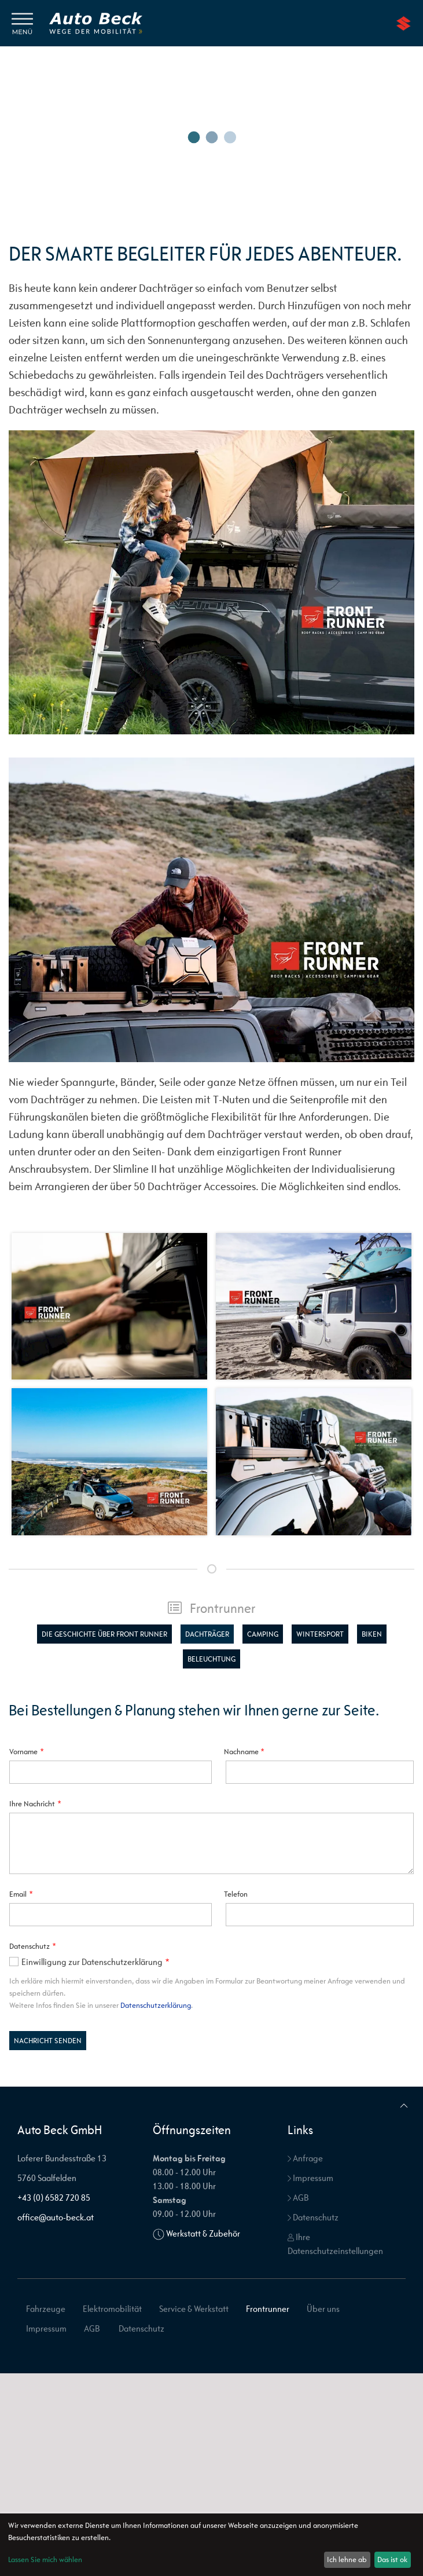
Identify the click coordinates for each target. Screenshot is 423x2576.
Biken (372, 1634)
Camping (262, 1634)
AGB (298, 2197)
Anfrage (305, 2158)
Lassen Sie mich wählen (45, 2559)
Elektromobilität (112, 2308)
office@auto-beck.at (55, 2217)
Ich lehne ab (347, 2559)
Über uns (323, 2308)
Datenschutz (313, 2217)
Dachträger (207, 1634)
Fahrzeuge (45, 2308)
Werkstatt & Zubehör (203, 2233)
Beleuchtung (211, 1659)
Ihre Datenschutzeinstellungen (335, 2243)
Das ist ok (392, 2559)
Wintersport (320, 1634)
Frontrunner (212, 1608)
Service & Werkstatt (194, 2308)
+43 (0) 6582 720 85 (53, 2197)
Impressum (310, 2177)
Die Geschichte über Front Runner (104, 1634)
